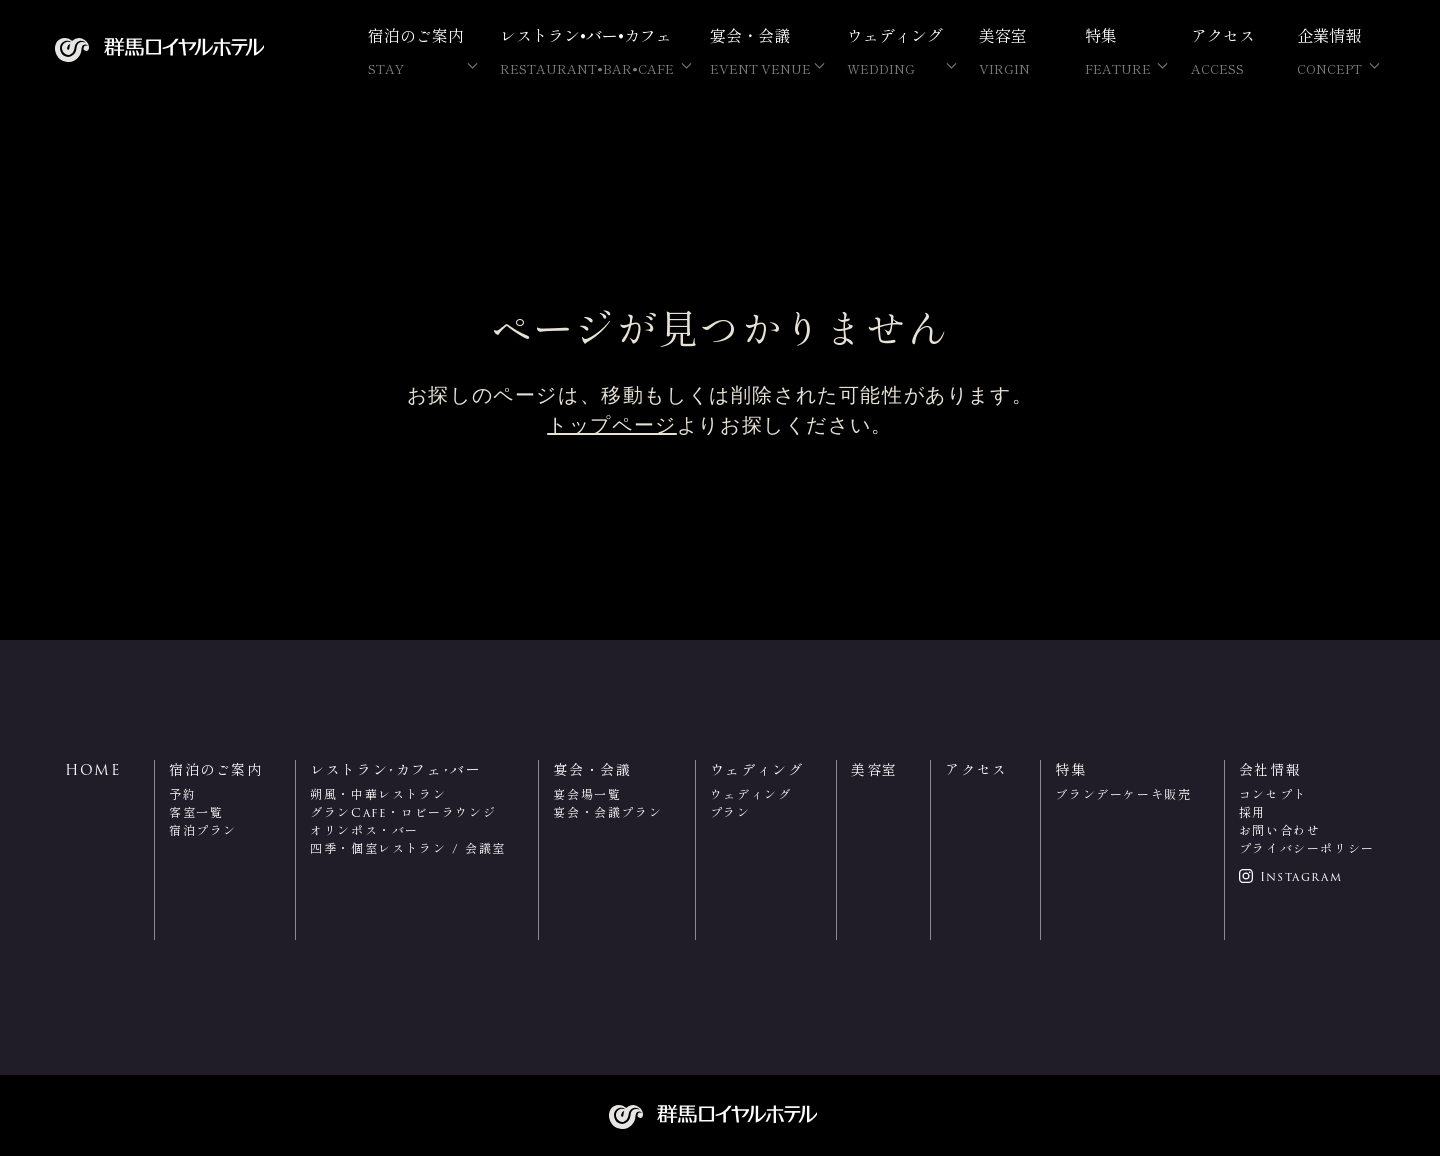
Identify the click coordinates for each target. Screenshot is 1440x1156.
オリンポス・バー (364, 830)
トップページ (612, 425)
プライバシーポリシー (1307, 848)
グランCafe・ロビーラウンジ (403, 812)
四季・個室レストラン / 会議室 (408, 848)
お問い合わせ (1280, 830)
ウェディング (751, 794)
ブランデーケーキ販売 (1123, 794)
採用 (1252, 812)
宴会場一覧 (587, 794)
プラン (730, 812)
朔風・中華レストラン (378, 794)
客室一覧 (196, 812)
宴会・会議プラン (607, 812)
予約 (182, 794)
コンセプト (1273, 794)
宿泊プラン (203, 830)
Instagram (1301, 877)
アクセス (1226, 50)
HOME (93, 770)
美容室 (1014, 50)
